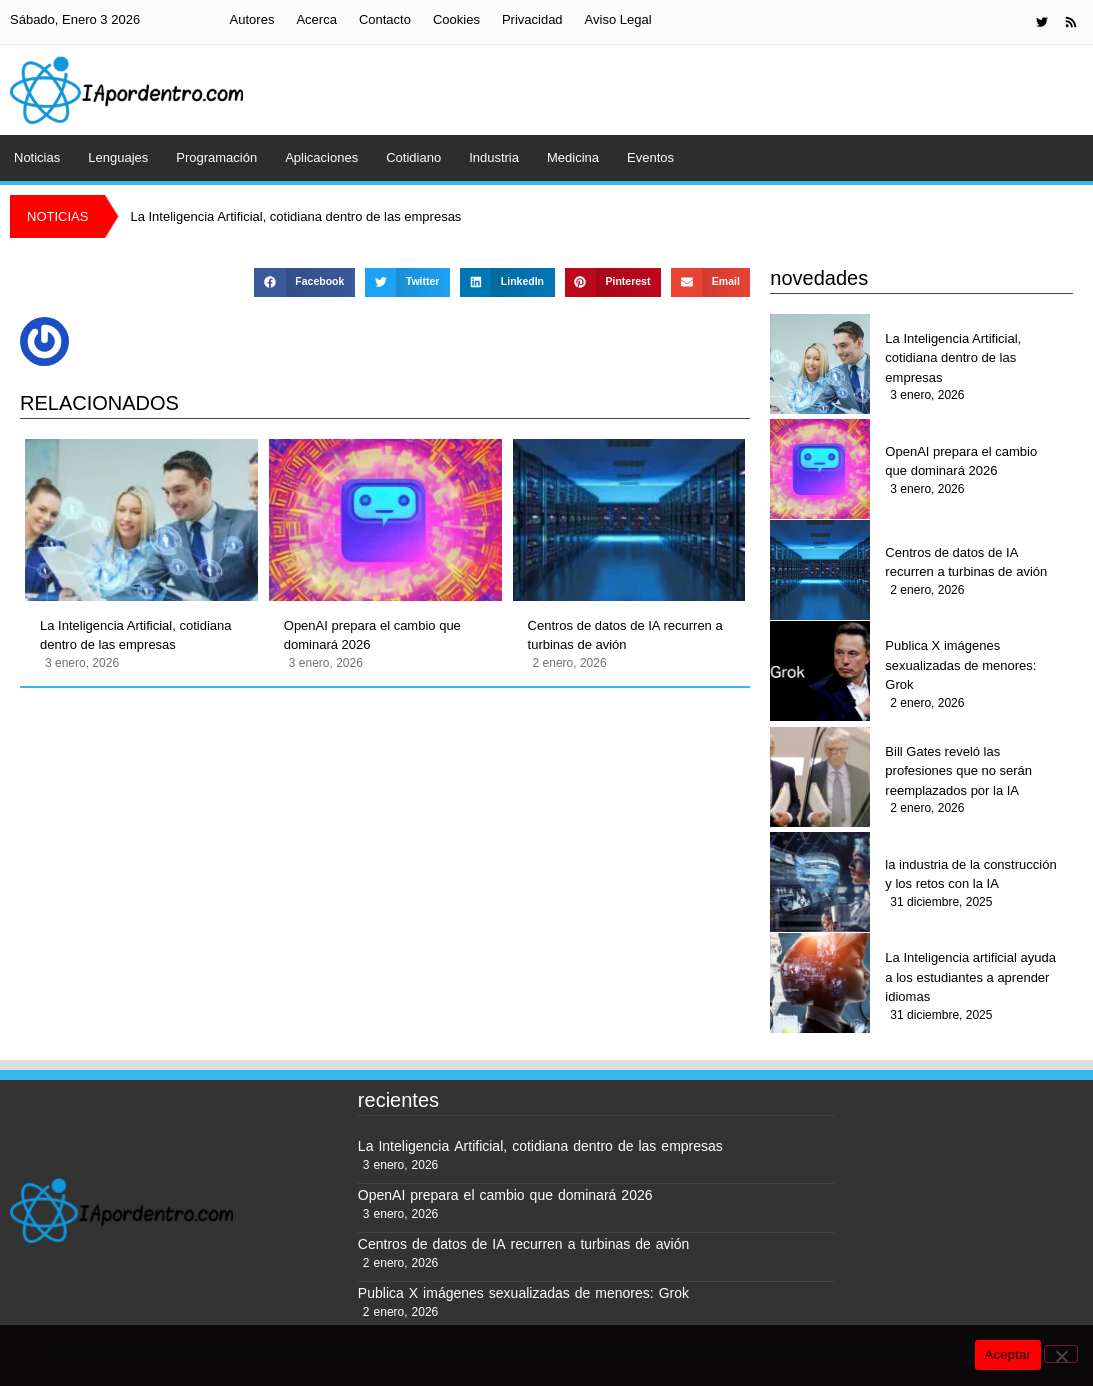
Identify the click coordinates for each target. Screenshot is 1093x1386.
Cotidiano (413, 157)
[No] (1061, 1354)
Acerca (316, 19)
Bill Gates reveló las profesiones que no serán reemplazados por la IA (958, 771)
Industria (494, 157)
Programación (216, 157)
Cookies (456, 19)
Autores (252, 19)
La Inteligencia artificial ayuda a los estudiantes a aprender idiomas (970, 977)
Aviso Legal (618, 19)
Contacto (385, 19)
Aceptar (1008, 1354)
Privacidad (532, 19)
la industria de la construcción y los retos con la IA (970, 874)
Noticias (37, 157)
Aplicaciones (321, 157)
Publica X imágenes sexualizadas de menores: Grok (960, 665)
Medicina (573, 157)
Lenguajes (118, 157)
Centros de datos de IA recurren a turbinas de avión (625, 635)
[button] (304, 282)
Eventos (650, 157)
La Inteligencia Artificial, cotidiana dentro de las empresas (136, 635)
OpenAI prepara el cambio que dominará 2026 (372, 635)
